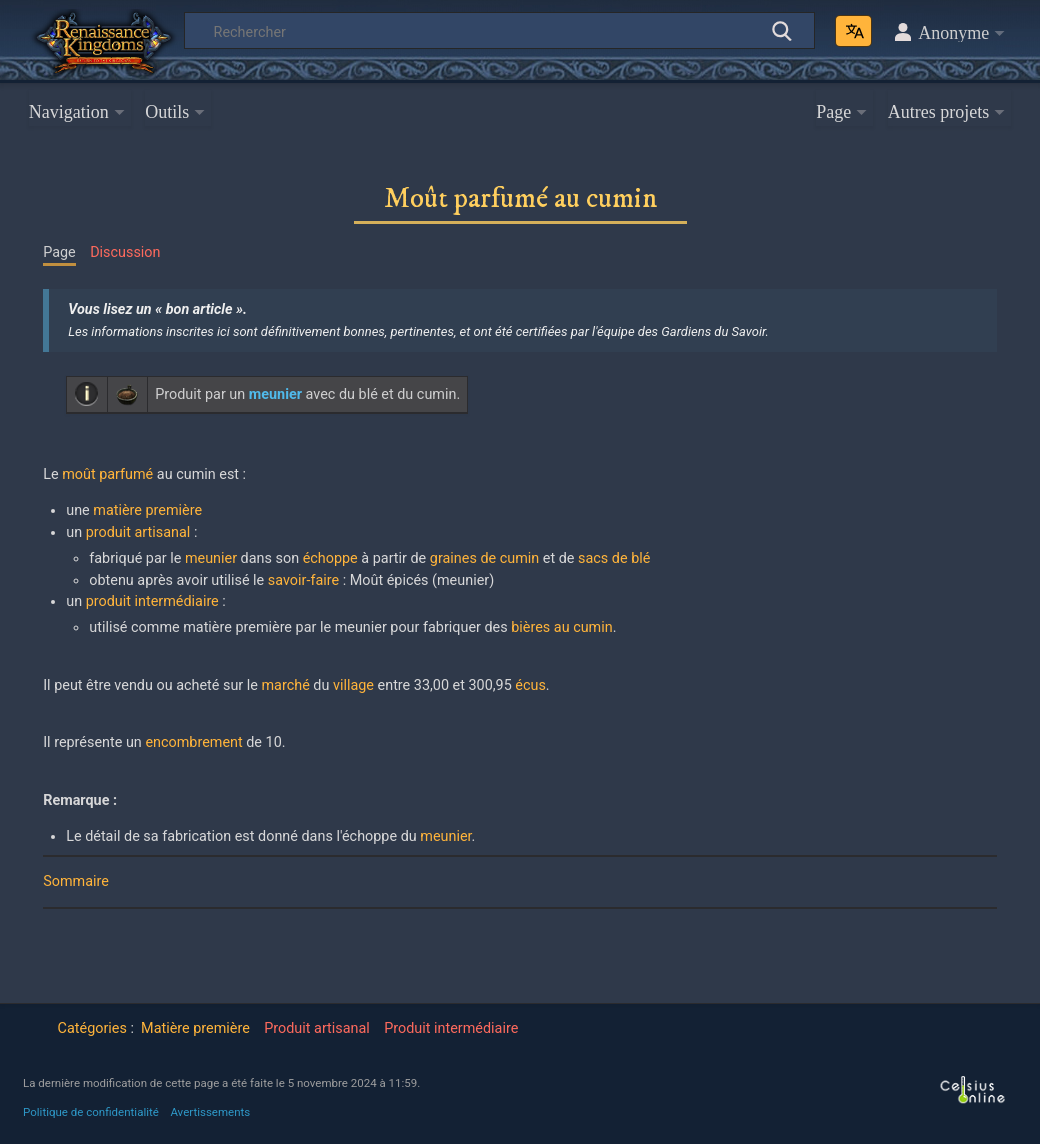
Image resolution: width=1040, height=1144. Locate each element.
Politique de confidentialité (91, 1112)
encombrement (193, 742)
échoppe (330, 558)
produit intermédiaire (152, 601)
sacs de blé (614, 558)
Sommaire (76, 881)
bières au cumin (561, 627)
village (353, 685)
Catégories (92, 1028)
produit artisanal (138, 532)
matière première (147, 510)
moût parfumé (107, 474)
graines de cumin (484, 558)
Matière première (195, 1028)
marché (286, 685)
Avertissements (210, 1112)
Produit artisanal (317, 1028)
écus (530, 685)
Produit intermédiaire (451, 1028)
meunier (211, 558)
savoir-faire (303, 580)
